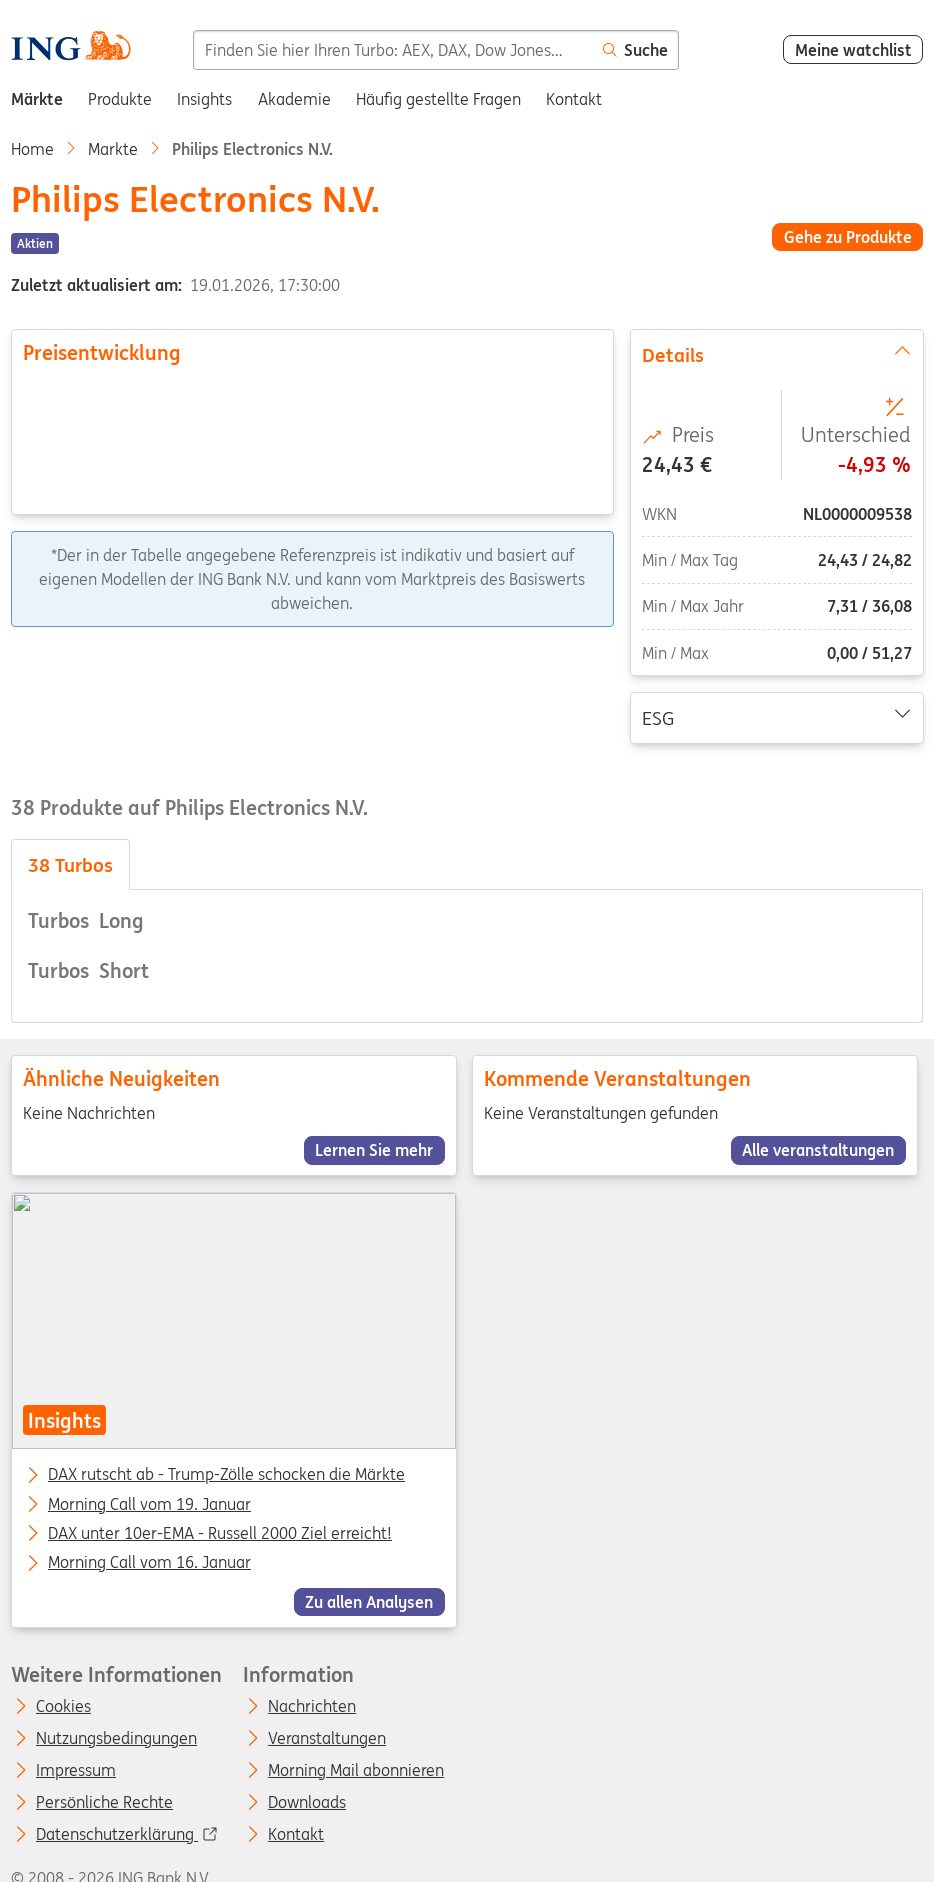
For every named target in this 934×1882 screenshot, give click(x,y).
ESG (776, 717)
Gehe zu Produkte (848, 237)
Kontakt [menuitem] (574, 99)
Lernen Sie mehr (374, 1150)
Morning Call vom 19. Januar (149, 1505)
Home (32, 149)
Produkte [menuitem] (120, 99)
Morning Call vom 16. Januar (149, 1564)
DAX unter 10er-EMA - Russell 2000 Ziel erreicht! (220, 1534)
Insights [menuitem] (204, 99)
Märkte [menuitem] (37, 99)
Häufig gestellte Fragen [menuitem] (438, 99)
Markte (113, 149)
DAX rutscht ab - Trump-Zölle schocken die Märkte (226, 1476)
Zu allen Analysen (369, 1602)
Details (776, 354)
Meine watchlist (853, 50)
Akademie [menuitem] (294, 99)
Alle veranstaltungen (819, 1150)
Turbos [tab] (70, 865)
